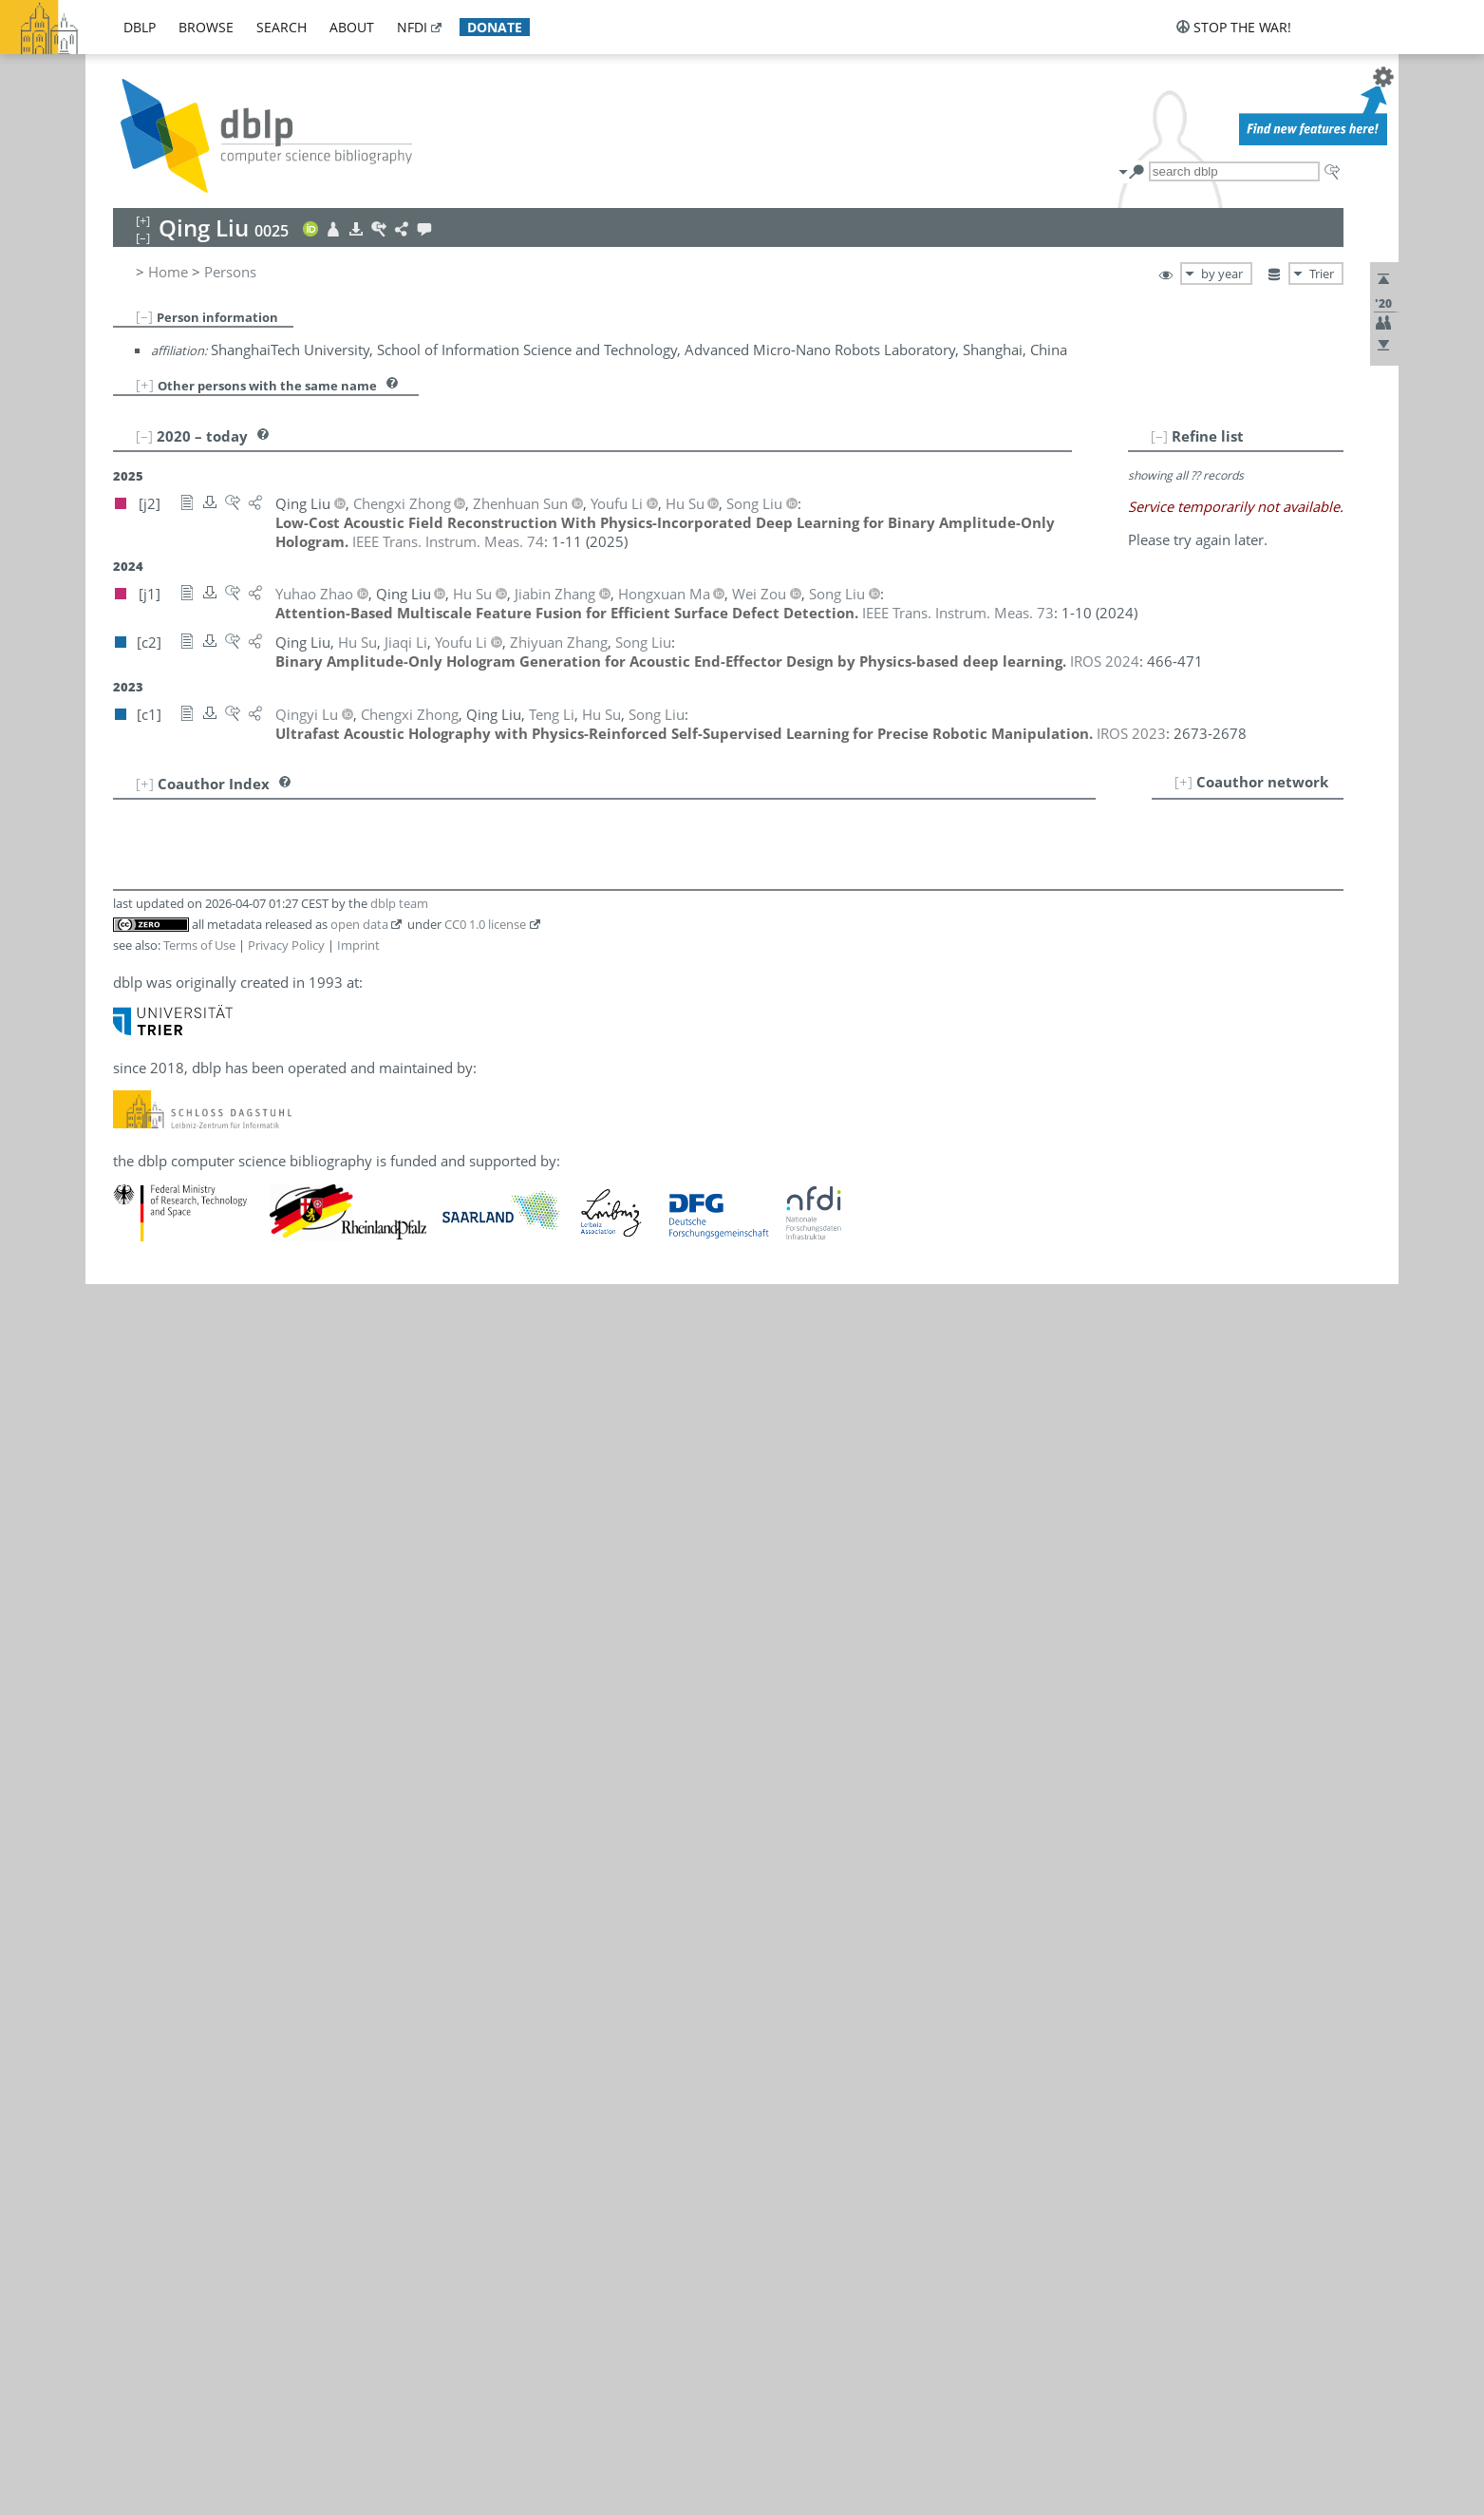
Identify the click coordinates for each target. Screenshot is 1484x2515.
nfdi (412, 27)
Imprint (358, 2175)
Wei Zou (198, 2021)
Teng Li (207, 1791)
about (351, 27)
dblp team (399, 2134)
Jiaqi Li (205, 1770)
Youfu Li (210, 1812)
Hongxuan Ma (217, 1874)
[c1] (288, 1791)
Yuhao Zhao (210, 1979)
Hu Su (190, 1895)
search (281, 27)
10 (135, 1958)
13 (135, 2021)
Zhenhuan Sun (218, 1916)
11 (135, 1979)
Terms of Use (199, 2175)
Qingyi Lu (202, 1853)
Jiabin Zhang (211, 1937)
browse (206, 27)
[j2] (287, 1812)
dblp (139, 27)
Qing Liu (178, 417)
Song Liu (212, 1833)
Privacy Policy (286, 2175)
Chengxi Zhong (220, 2000)
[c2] (288, 1770)
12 (135, 2000)
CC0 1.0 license (485, 2156)
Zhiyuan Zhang (220, 1958)
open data (359, 2156)
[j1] (313, 1833)
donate (494, 27)
